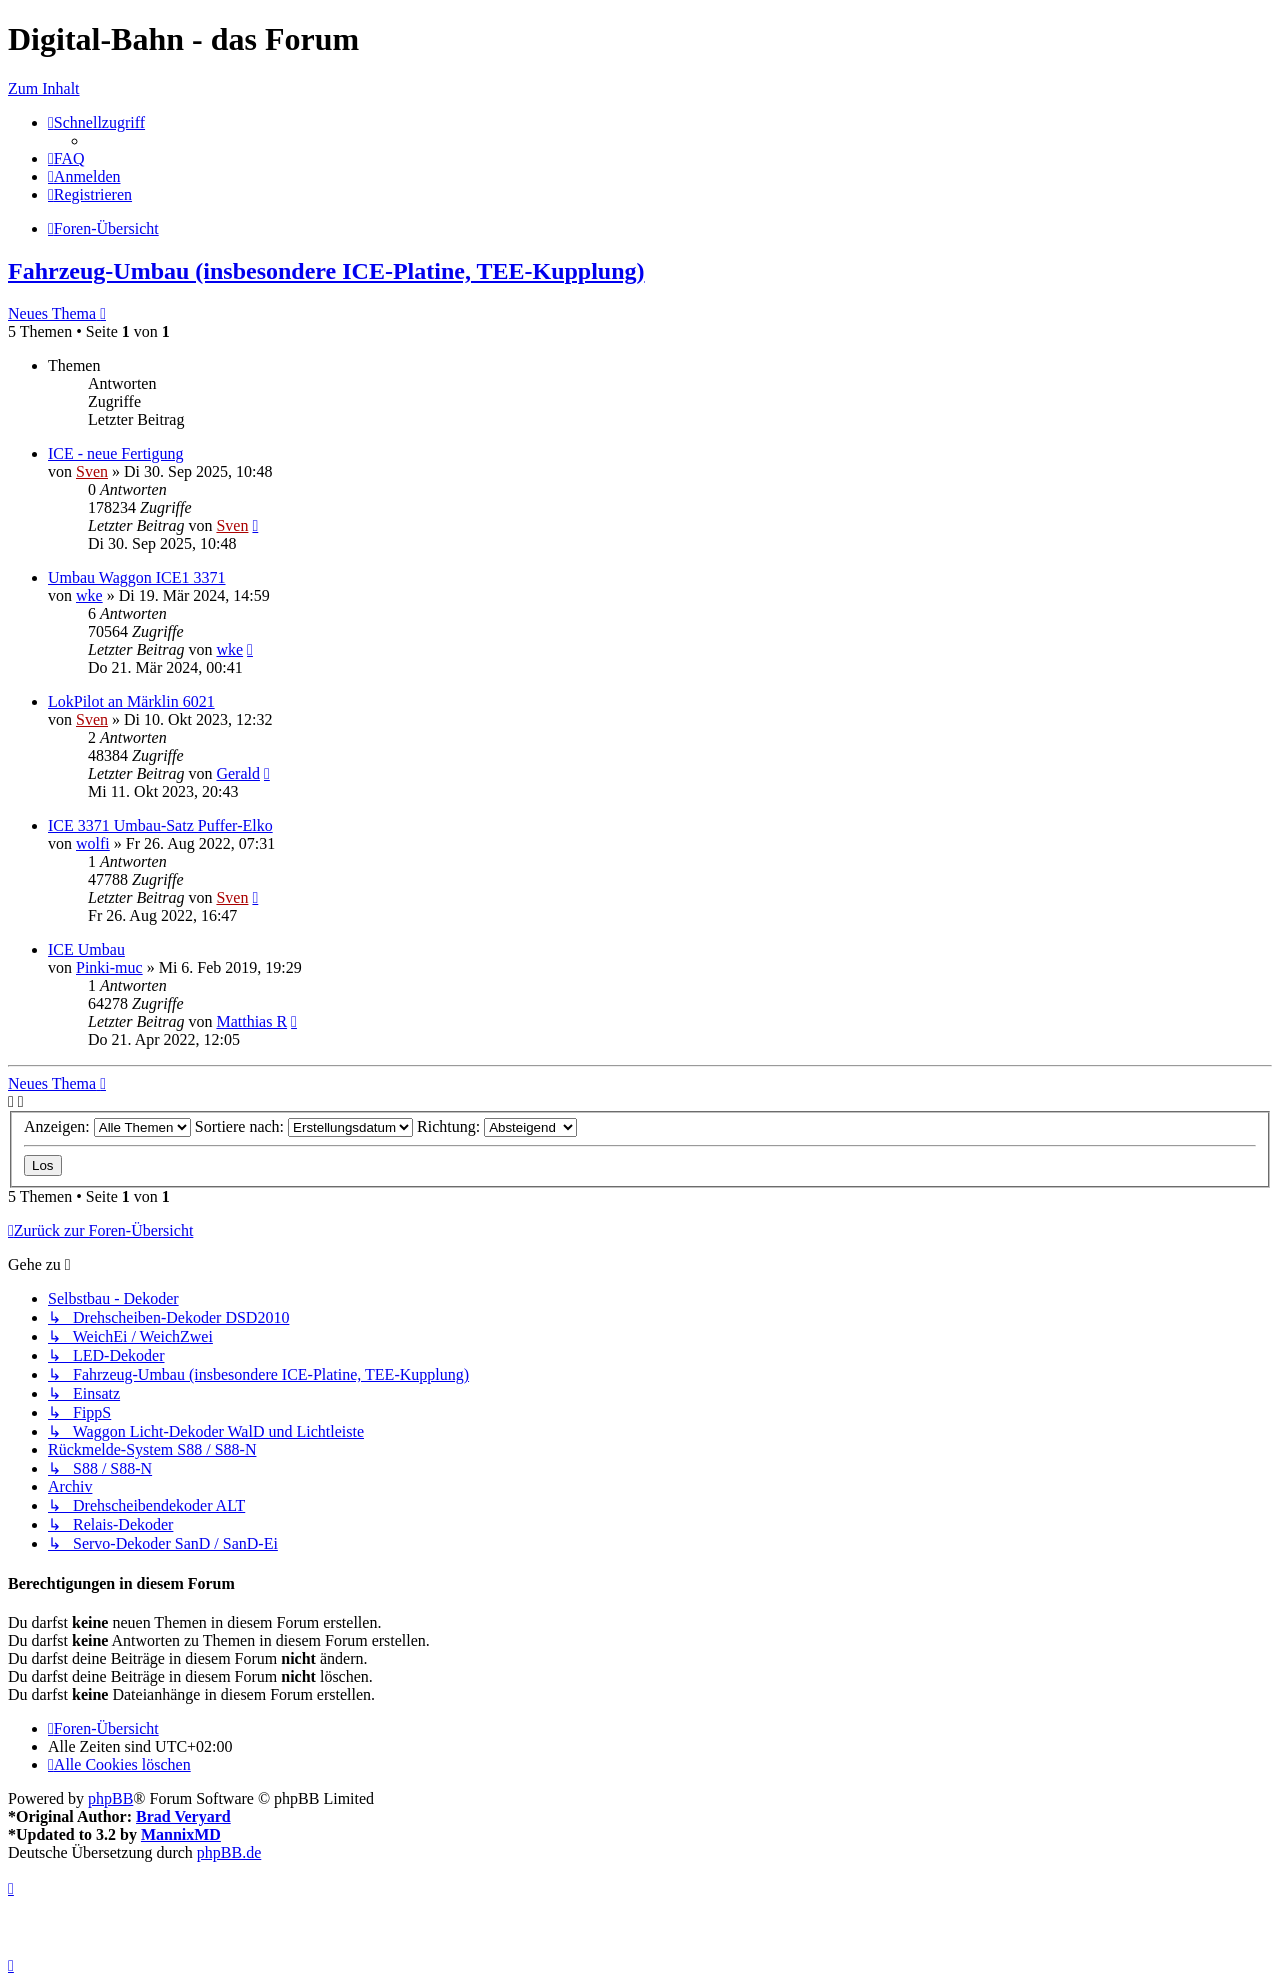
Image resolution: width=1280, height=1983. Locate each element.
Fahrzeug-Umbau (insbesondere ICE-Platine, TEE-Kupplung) (326, 271)
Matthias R (251, 1021)
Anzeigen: (107, 1126)
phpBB (110, 1798)
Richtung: (497, 1126)
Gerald (238, 773)
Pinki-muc (109, 967)
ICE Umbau (86, 949)
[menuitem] (66, 158)
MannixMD (181, 1834)
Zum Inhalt (44, 88)
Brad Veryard (183, 1816)
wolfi (93, 843)
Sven (92, 471)
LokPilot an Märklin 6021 (131, 701)
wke (89, 595)
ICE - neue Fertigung (116, 453)
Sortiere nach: (304, 1126)
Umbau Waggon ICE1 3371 (137, 577)
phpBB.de (229, 1852)
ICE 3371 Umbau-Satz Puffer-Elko (160, 825)
